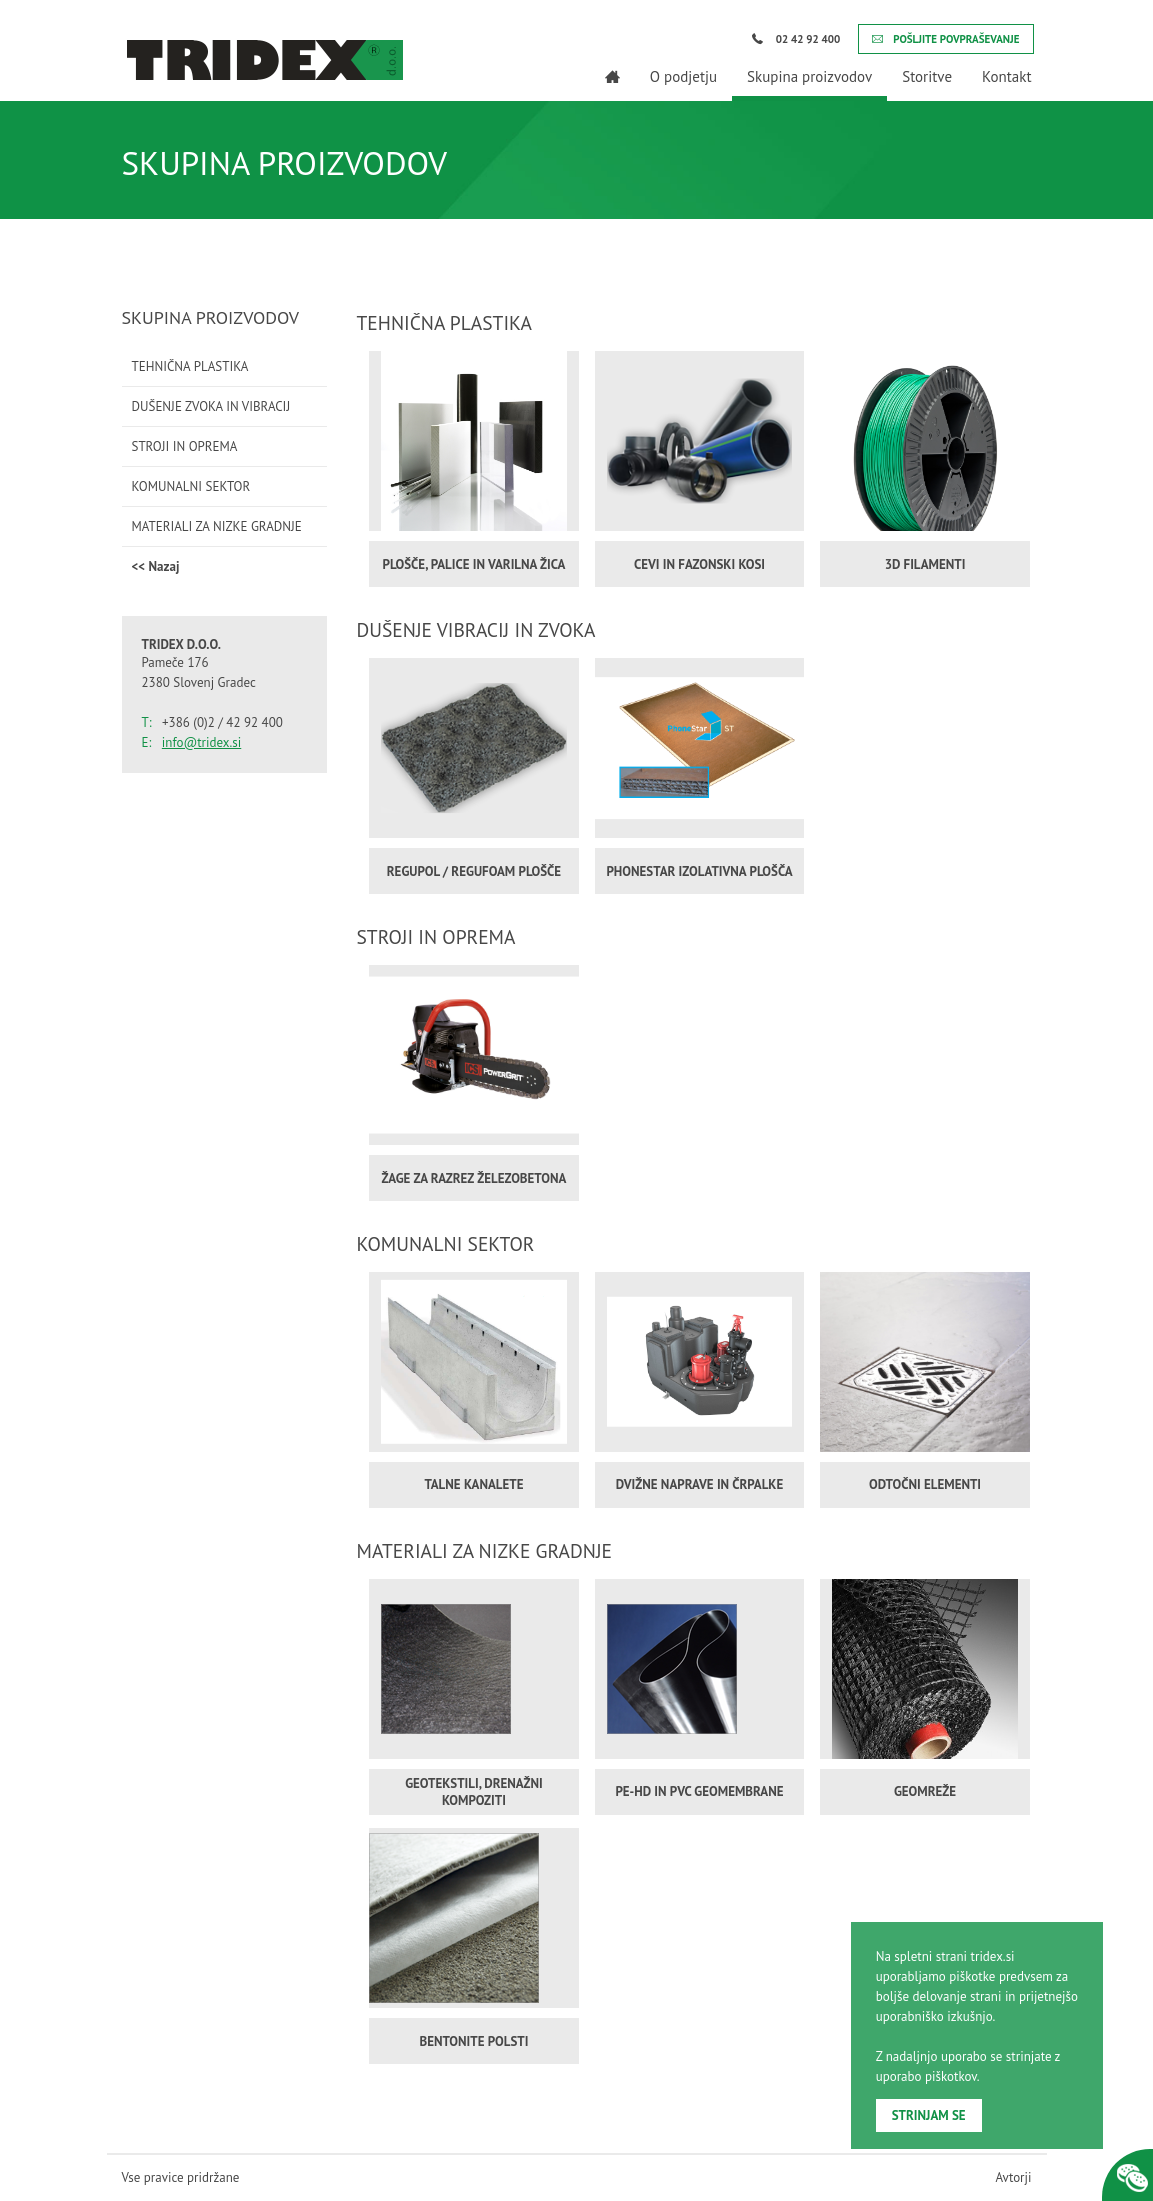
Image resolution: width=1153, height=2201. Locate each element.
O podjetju (683, 76)
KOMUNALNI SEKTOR (191, 486)
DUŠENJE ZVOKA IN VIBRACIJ (211, 406)
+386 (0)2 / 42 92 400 (222, 722)
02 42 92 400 (796, 39)
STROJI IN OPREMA (185, 446)
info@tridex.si (201, 742)
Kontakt (1006, 76)
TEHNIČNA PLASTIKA (190, 366)
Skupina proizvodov (809, 76)
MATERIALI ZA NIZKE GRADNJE (217, 526)
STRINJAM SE (929, 2115)
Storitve (927, 76)
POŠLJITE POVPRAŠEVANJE (945, 39)
